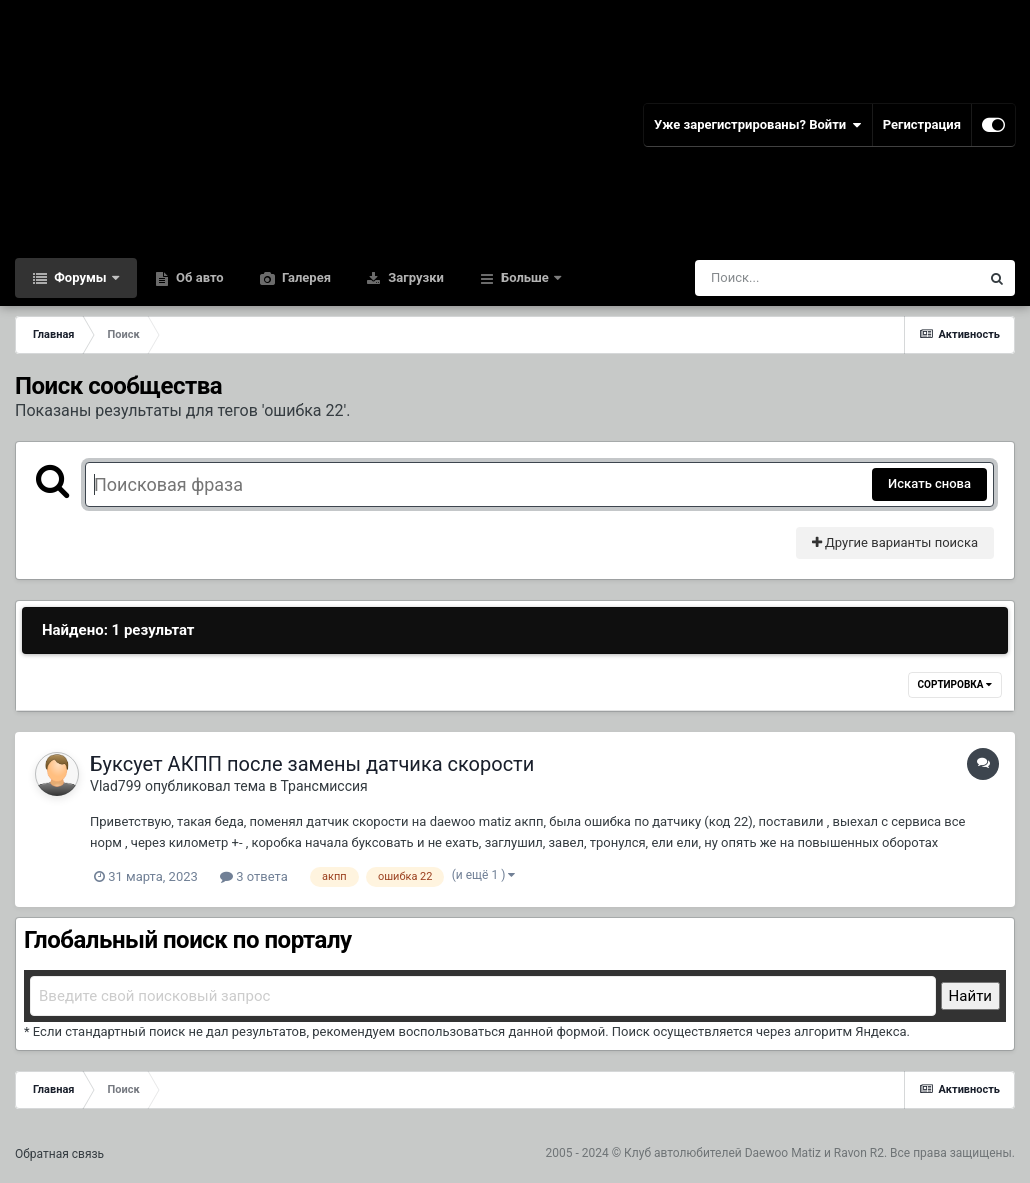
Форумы (80, 277)
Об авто (198, 277)
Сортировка (955, 684)
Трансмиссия (323, 786)
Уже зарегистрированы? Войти (758, 125)
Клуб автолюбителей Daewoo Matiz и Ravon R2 (754, 1153)
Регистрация (922, 124)
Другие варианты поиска (895, 542)
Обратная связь (59, 1154)
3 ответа (254, 876)
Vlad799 (115, 786)
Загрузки (414, 277)
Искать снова (929, 483)
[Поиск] (800, 278)
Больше (525, 277)
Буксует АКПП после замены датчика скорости (312, 764)
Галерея (305, 277)
